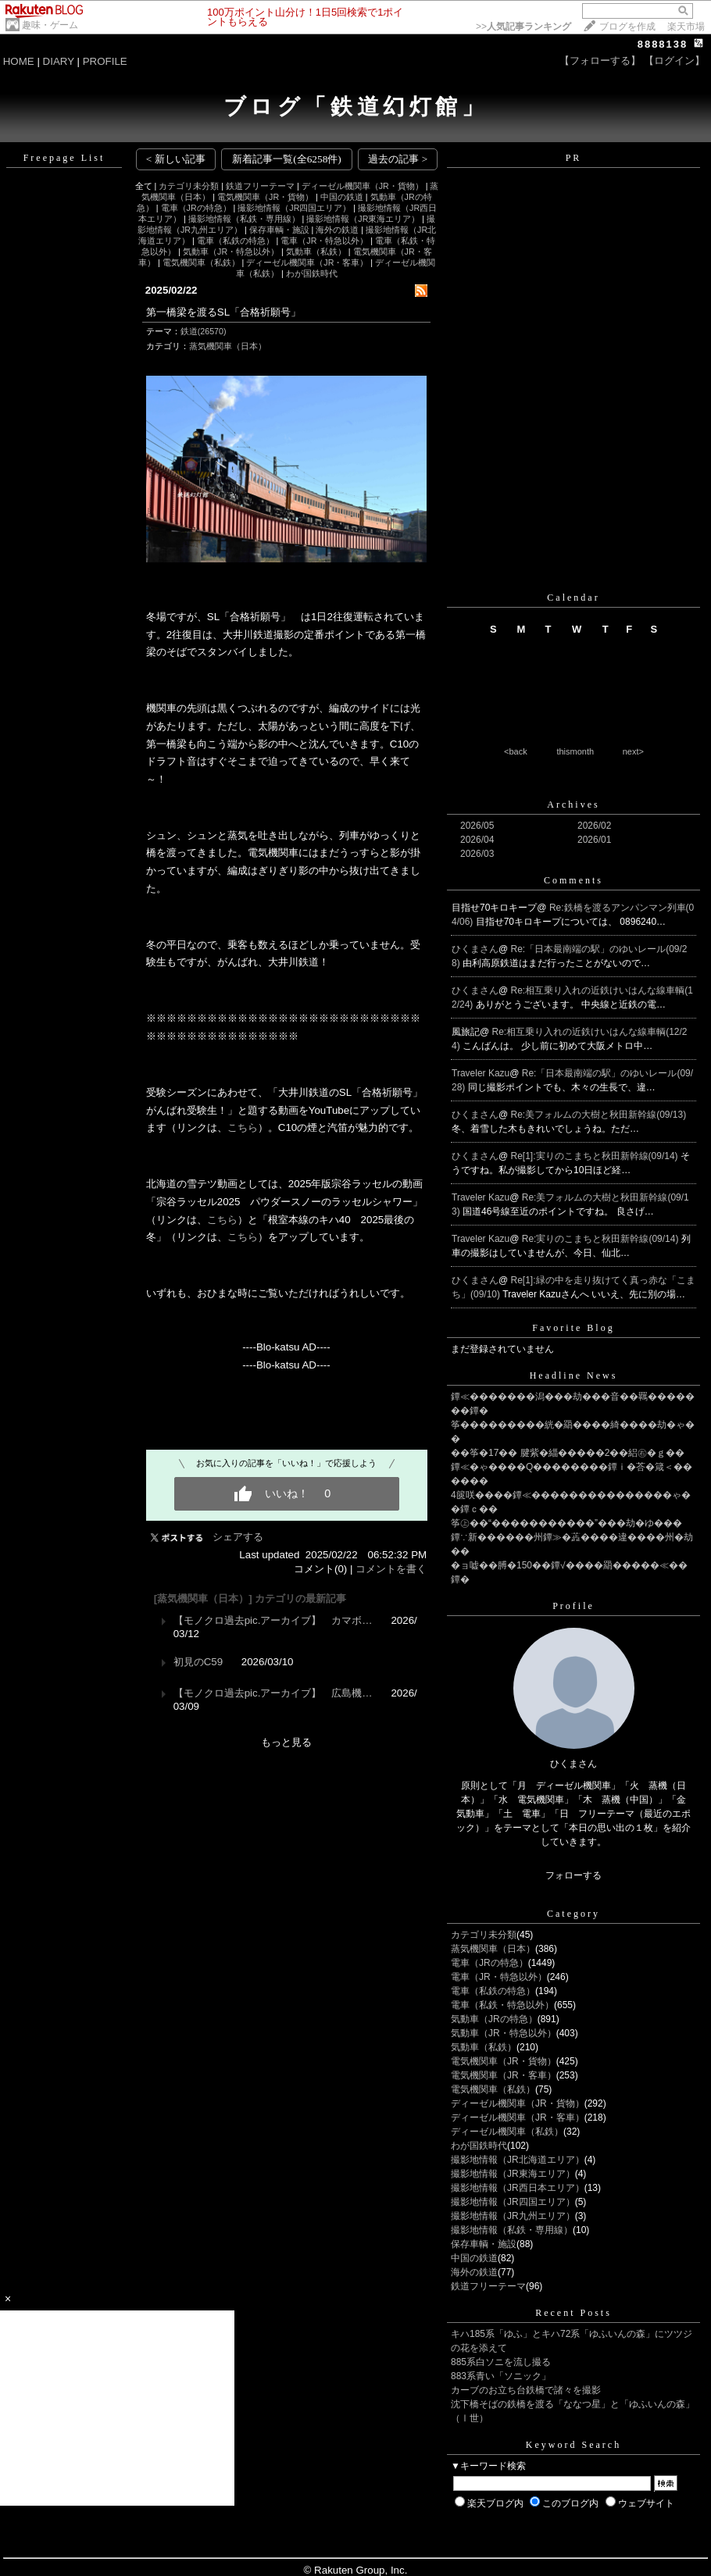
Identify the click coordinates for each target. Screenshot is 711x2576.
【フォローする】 (600, 60)
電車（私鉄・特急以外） (502, 2005)
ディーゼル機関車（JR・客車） (307, 262)
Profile (573, 1605)
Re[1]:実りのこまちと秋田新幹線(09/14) (596, 1156)
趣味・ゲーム (50, 25)
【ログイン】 (674, 60)
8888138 (663, 44)
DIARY (58, 61)
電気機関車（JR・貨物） (265, 197)
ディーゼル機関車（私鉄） (507, 2131)
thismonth (575, 751)
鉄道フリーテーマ (260, 186)
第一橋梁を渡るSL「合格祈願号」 (223, 312)
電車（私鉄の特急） (235, 240)
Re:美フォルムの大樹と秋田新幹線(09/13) (599, 1114)
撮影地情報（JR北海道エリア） (517, 2159)
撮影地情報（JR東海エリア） (363, 218)
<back (515, 751)
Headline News (574, 1375)
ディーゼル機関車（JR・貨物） (362, 186)
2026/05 (477, 825)
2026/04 (477, 839)
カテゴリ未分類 (189, 186)
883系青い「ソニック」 (501, 2376)
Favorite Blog (573, 1327)
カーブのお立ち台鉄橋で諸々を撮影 (526, 2390)
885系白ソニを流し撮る (501, 2362)
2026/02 (594, 825)
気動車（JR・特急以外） (231, 251)
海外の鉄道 (337, 229)
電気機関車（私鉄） (201, 262)
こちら (242, 1127)
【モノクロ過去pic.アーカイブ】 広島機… (273, 1693)
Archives (573, 804)
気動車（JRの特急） (494, 2019)
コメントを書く (391, 1569)
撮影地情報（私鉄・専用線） (244, 218)
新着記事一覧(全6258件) (286, 159)
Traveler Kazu (480, 1073)
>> (523, 26)
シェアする (238, 1537)
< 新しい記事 (175, 159)
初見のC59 (198, 1662)
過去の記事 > (397, 159)
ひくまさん (475, 949)
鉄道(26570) (203, 331)
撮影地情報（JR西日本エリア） (517, 2187)
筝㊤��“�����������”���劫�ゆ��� (566, 1523)
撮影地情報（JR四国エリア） (294, 207)
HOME (18, 61)
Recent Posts (573, 2312)
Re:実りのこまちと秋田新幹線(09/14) (601, 1238)
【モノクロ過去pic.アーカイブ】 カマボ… (273, 1620)
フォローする (573, 1875)
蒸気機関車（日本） (227, 346)
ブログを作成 (627, 26)
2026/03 (477, 853)
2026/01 (594, 839)
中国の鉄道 (341, 197)
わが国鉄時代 (312, 273)
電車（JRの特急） (196, 207)
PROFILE (105, 61)
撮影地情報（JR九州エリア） (513, 2215)
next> (633, 751)
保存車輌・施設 (279, 229)
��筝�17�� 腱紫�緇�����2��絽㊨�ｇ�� (567, 1452)
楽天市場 (686, 26)
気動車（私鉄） (316, 251)
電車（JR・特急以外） (324, 240)
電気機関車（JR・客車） (503, 2075)
